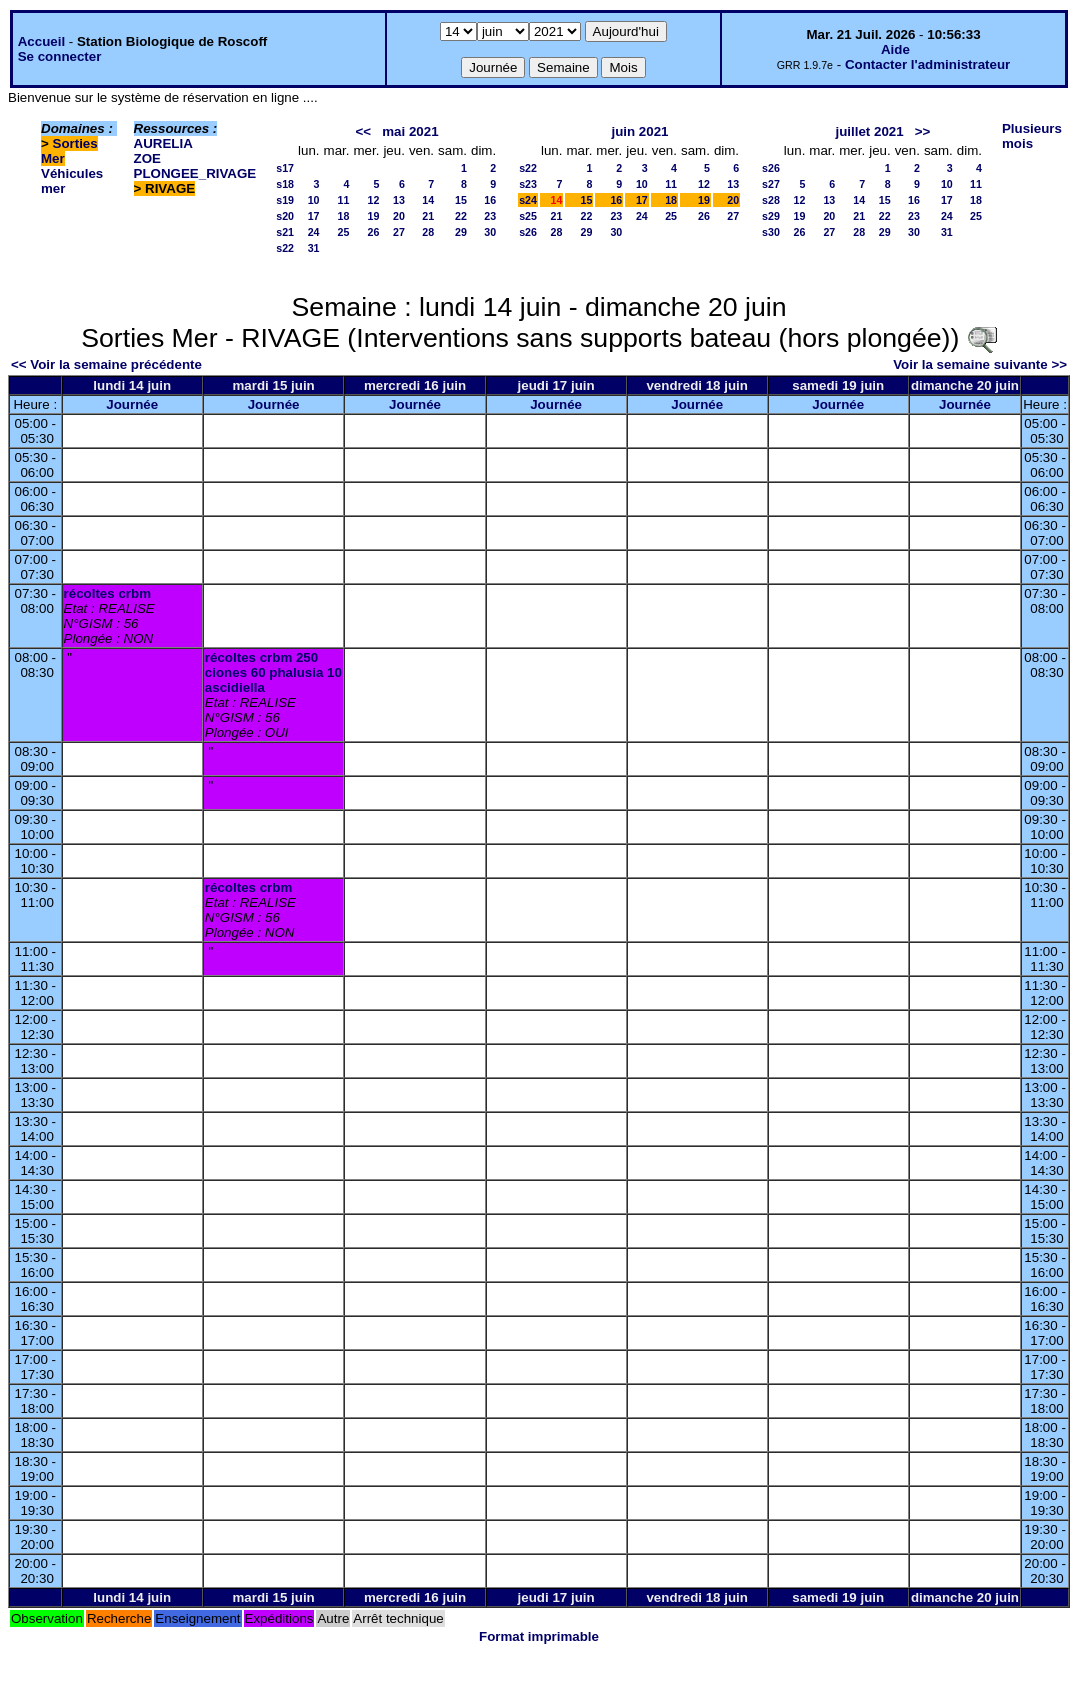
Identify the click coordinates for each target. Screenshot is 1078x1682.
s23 (528, 184)
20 (399, 216)
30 (490, 232)
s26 (528, 232)
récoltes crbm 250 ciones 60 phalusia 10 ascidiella (273, 672)
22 (461, 216)
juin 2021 (639, 131)
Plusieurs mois (1032, 136)
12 (374, 200)
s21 (285, 232)
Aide (895, 49)
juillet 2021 (869, 131)
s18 (285, 184)
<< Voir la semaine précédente (106, 364)
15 (461, 200)
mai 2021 (410, 131)
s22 (285, 248)
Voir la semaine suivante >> (980, 364)
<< (364, 131)
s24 (528, 200)
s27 (771, 184)
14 (428, 200)
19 (374, 216)
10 (314, 200)
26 (374, 232)
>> (923, 131)
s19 (285, 200)
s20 (285, 216)
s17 (285, 168)
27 (399, 232)
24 (314, 232)
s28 (771, 200)
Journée (132, 404)
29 (461, 232)
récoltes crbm (107, 593)
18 (344, 216)
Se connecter (60, 56)
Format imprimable (539, 1636)
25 (344, 232)
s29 (771, 216)
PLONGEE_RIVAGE (195, 173)
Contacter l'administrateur (927, 64)
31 (314, 248)
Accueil (41, 41)
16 (490, 200)
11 (344, 200)
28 (428, 232)
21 (428, 216)
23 (490, 216)
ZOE (147, 158)
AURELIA (163, 143)
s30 (771, 232)
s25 (528, 216)
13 (399, 200)
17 (314, 216)
